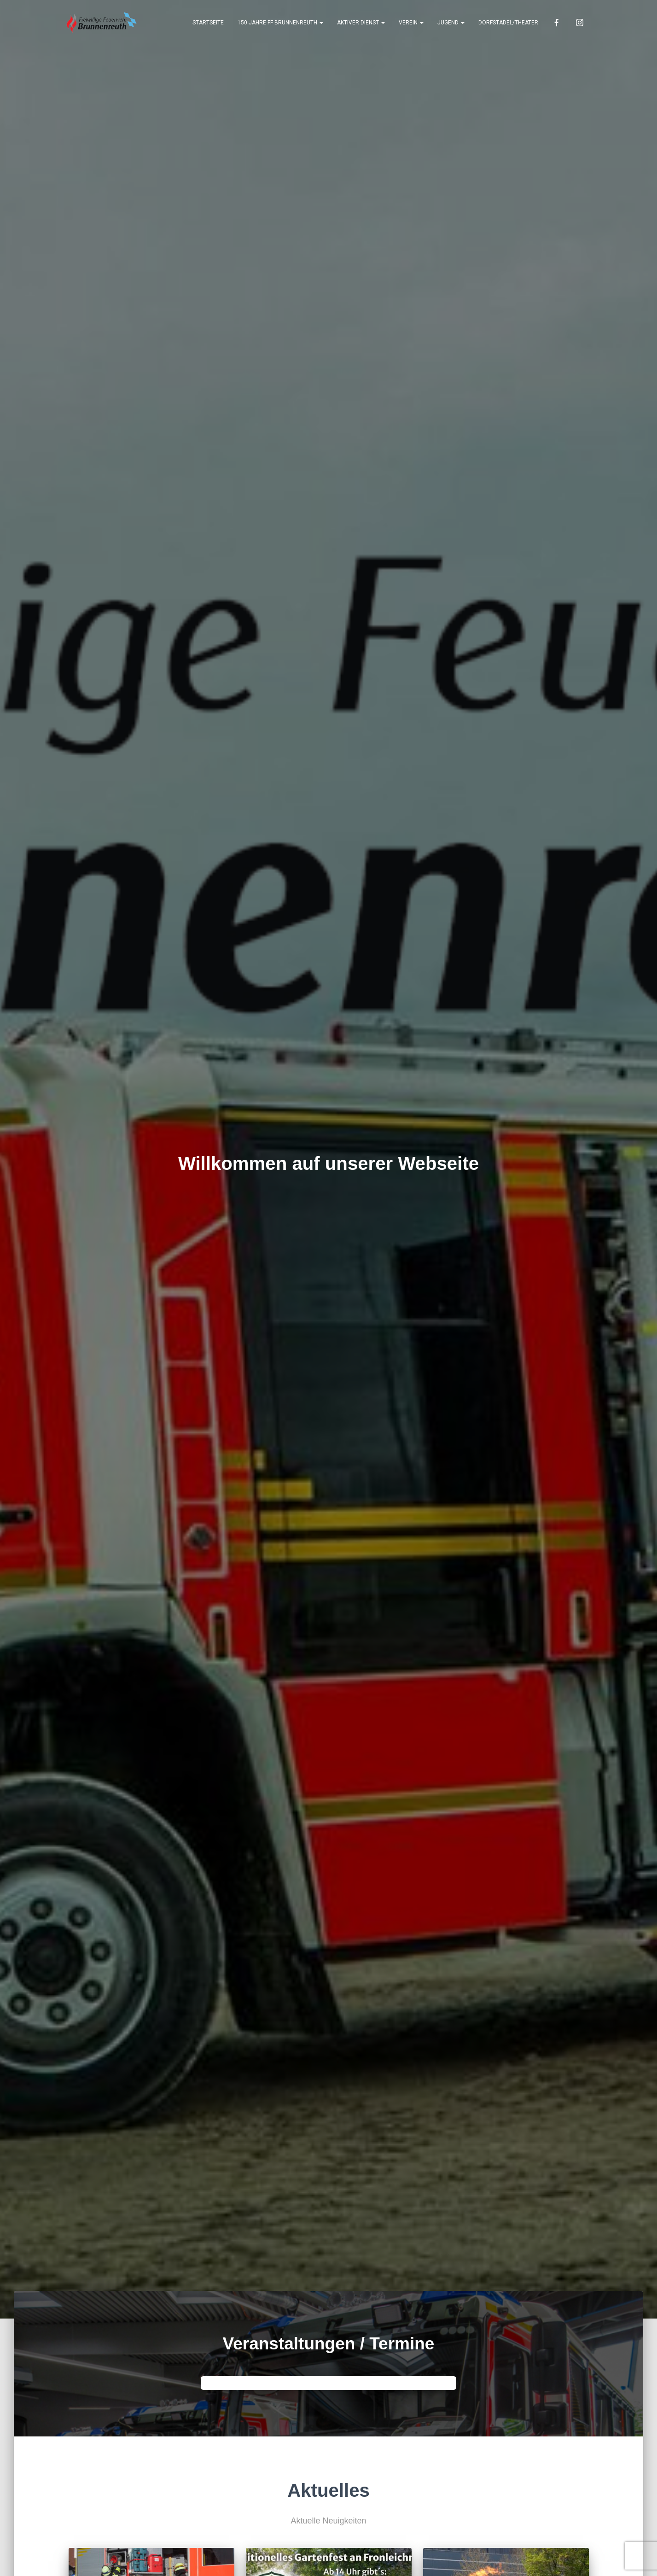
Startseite (208, 23)
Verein (411, 23)
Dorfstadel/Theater (508, 23)
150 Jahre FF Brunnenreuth (280, 23)
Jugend (451, 23)
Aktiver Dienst (361, 23)
